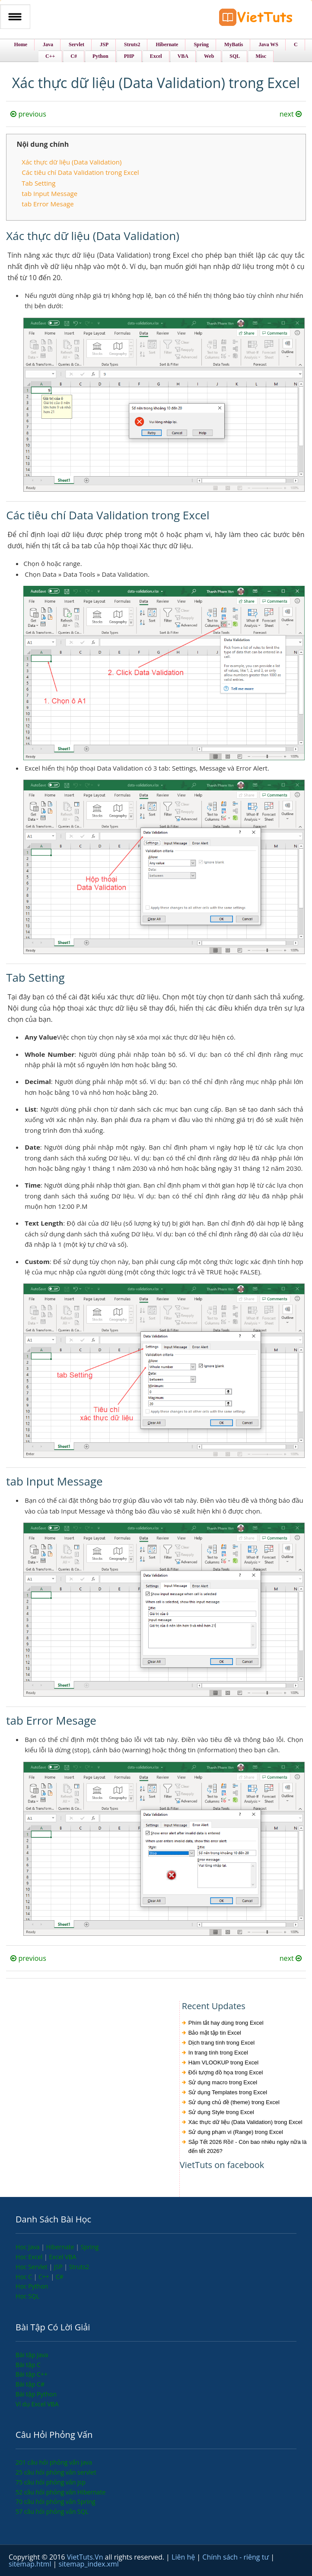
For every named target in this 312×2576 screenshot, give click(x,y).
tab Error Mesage (47, 203)
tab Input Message (49, 193)
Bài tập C (28, 2365)
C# (60, 2277)
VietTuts (256, 19)
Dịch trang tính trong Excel (221, 2042)
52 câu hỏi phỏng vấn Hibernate (60, 2492)
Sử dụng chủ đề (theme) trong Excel (234, 2102)
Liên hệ (184, 2557)
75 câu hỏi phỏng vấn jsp (51, 2482)
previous (28, 114)
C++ (44, 2277)
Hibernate (61, 2247)
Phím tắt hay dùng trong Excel (226, 2023)
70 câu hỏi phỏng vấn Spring (56, 2501)
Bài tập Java (32, 2355)
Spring (90, 2247)
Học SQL (27, 2296)
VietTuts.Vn (86, 2557)
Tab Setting (38, 183)
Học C (25, 2277)
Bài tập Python (36, 2394)
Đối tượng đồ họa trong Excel (225, 2072)
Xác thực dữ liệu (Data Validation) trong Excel (245, 2122)
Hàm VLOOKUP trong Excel (223, 2062)
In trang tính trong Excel (218, 2052)
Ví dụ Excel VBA (37, 2404)
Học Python (32, 2286)
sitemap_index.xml (89, 2564)
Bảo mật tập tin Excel (214, 2032)
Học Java (28, 2247)
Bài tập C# (30, 2384)
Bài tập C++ (32, 2374)
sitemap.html (31, 2564)
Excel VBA (62, 2257)
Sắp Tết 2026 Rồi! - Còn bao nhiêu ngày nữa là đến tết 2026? (247, 2146)
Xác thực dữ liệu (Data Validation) (71, 162)
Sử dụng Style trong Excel (221, 2112)
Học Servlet (32, 2267)
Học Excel (30, 2257)
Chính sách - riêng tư (236, 2557)
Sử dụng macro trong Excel (222, 2082)
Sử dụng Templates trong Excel (227, 2092)
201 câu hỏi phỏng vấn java (54, 2462)
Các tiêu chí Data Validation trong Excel (80, 172)
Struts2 (79, 2267)
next (291, 114)
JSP (59, 2267)
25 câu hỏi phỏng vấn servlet (56, 2472)
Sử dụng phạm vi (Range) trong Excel (235, 2132)
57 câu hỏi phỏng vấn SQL (52, 2511)
